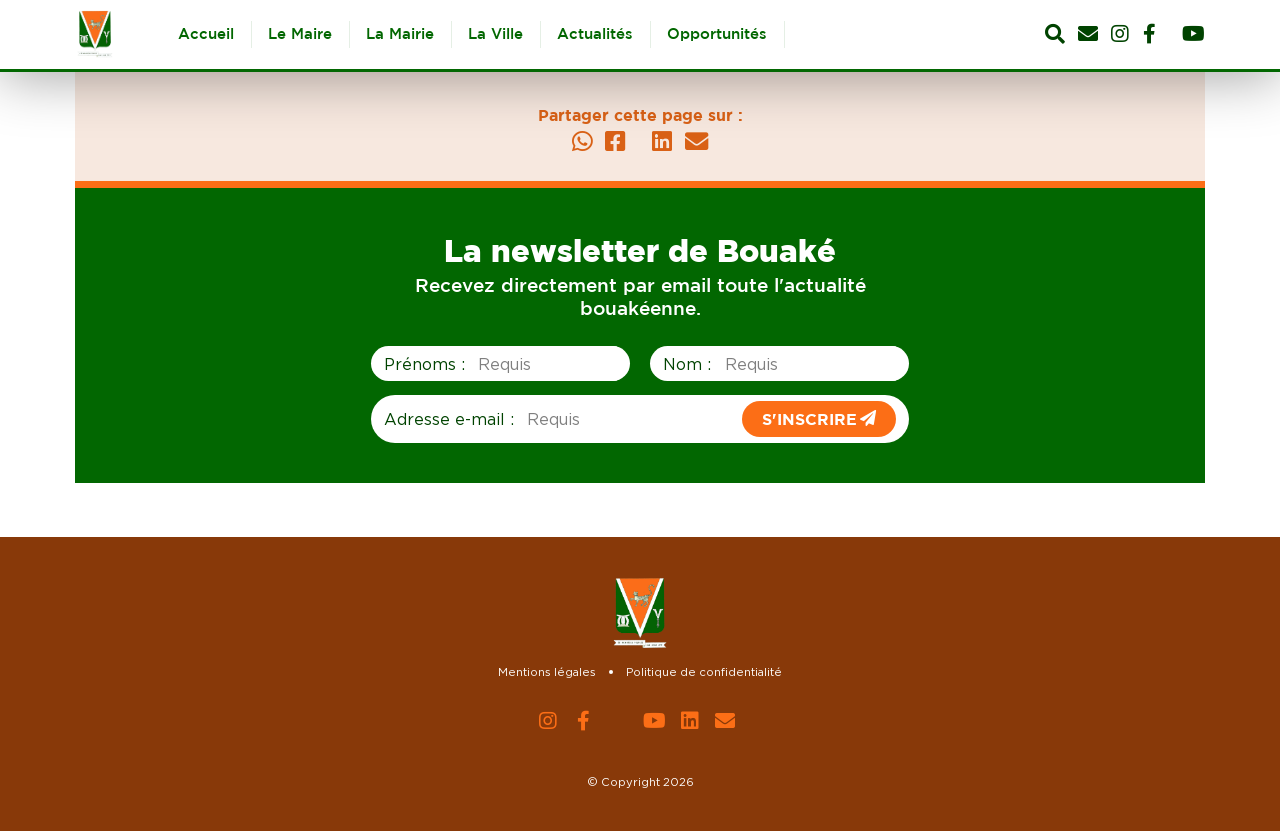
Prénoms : (424, 364)
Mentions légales (547, 672)
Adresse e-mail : (449, 419)
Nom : (687, 364)
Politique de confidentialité (704, 672)
